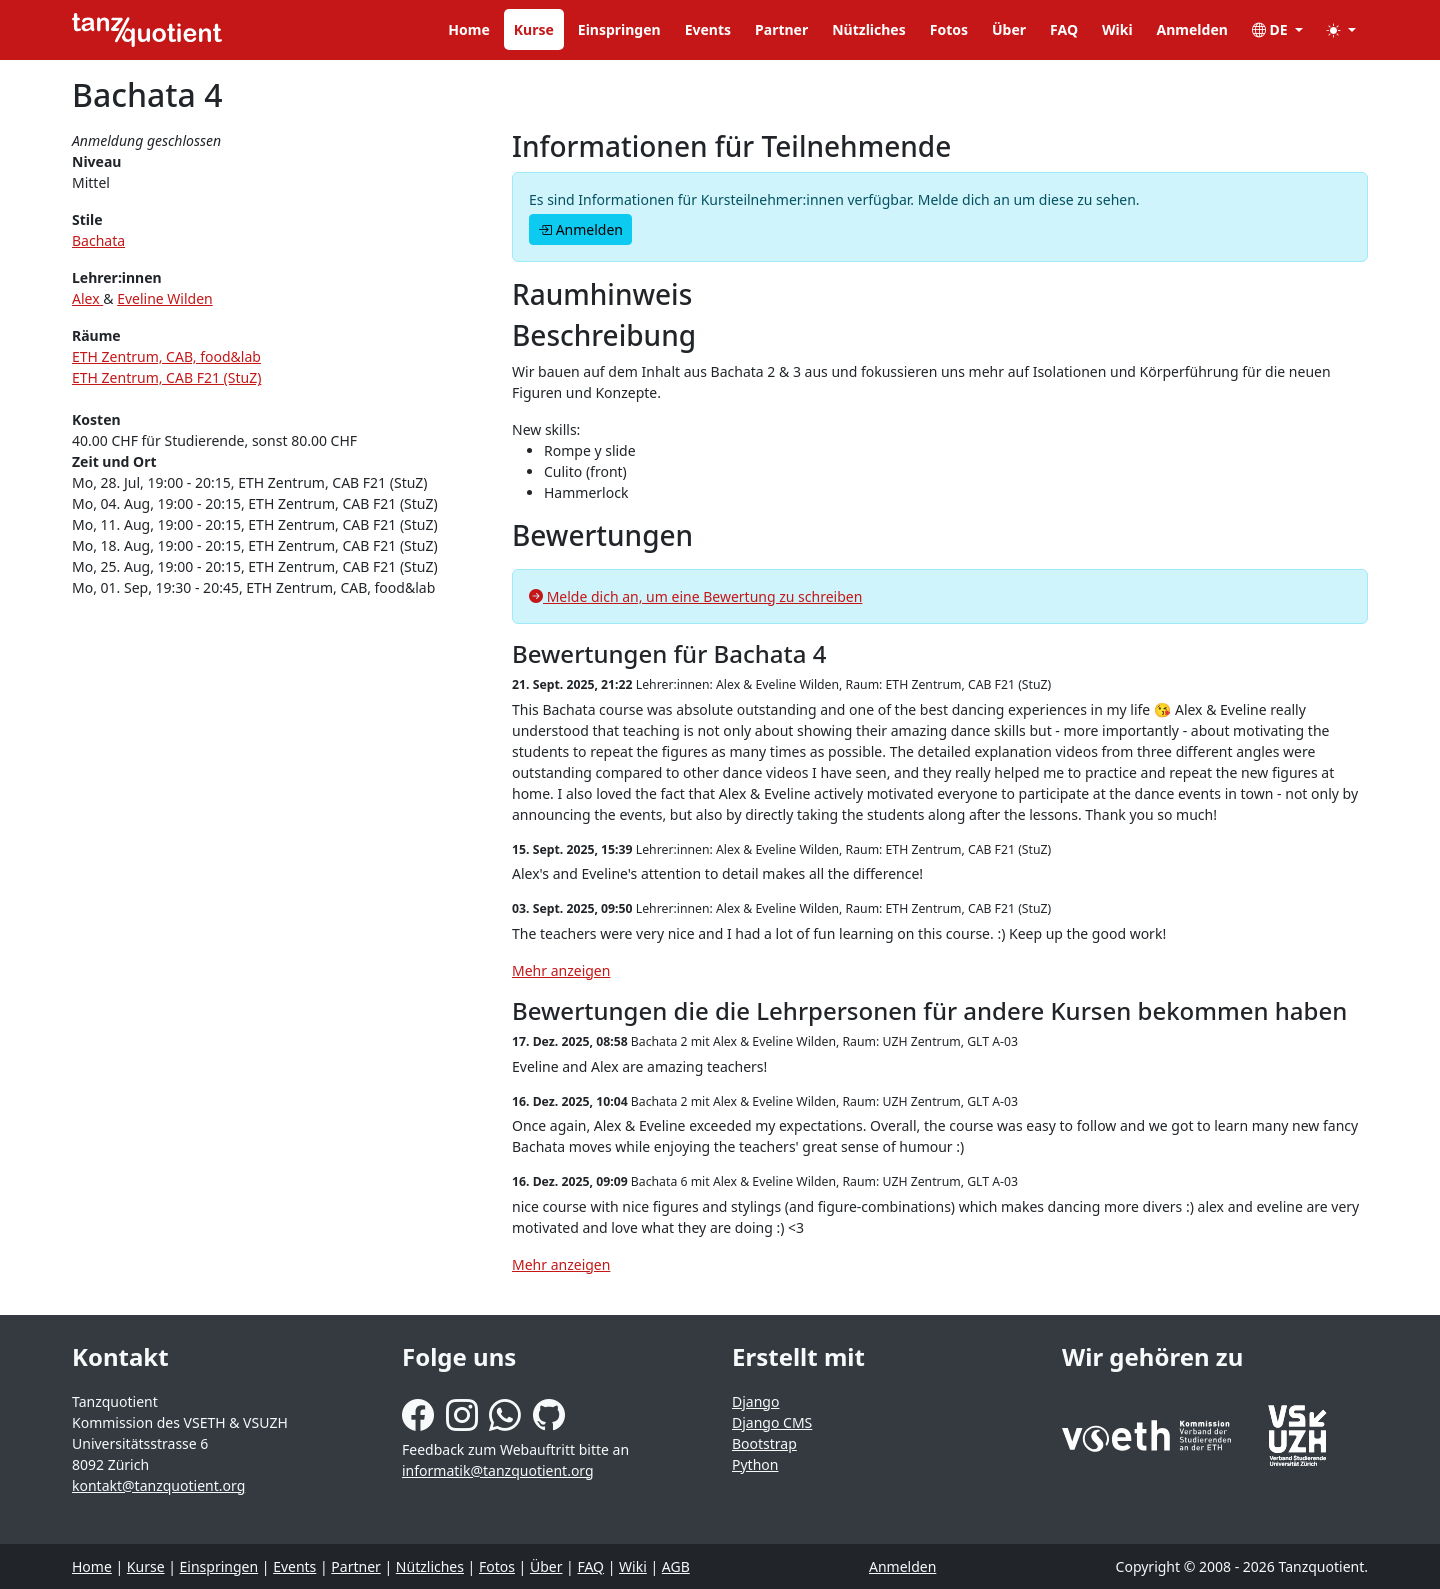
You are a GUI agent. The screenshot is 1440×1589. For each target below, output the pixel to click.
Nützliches (869, 29)
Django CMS (772, 1422)
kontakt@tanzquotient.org (158, 1485)
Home (468, 29)
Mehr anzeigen (561, 970)
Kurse (534, 29)
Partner (781, 29)
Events (708, 29)
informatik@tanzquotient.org (498, 1470)
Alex (87, 298)
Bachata (98, 240)
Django (755, 1401)
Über (1009, 29)
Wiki (1117, 29)
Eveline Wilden (165, 298)
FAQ (1064, 29)
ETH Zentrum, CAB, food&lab (166, 356)
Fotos (949, 29)
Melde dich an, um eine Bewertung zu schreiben (695, 596)
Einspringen (619, 29)
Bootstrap (764, 1443)
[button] (1341, 29)
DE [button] (1271, 29)
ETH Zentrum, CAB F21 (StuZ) (166, 377)
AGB (676, 1566)
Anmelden (1192, 29)
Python (755, 1464)
